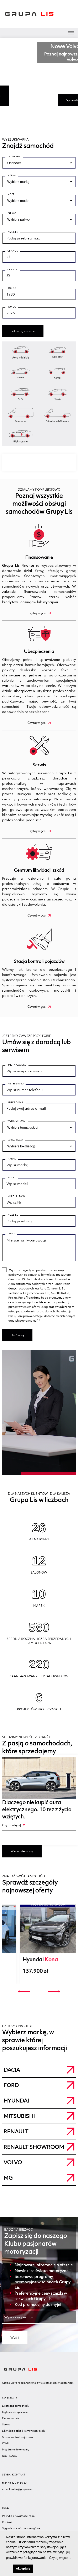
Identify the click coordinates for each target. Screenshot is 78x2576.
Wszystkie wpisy (21, 1855)
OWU (5, 2447)
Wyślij (14, 2342)
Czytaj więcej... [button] (60, 2558)
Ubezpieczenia (39, 651)
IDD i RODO (9, 2460)
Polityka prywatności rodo (18, 2520)
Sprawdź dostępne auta (39, 96)
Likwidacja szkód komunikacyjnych (23, 2435)
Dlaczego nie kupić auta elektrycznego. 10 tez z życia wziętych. (37, 1813)
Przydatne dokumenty (15, 2453)
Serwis (39, 765)
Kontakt (7, 2526)
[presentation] (14, 112)
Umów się (17, 1339)
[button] (9, 2568)
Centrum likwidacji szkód (39, 870)
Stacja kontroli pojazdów (39, 961)
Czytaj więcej (39, 613)
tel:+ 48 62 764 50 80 (14, 2487)
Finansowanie (39, 557)
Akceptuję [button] (23, 2568)
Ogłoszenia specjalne (15, 2416)
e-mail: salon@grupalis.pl (17, 2493)
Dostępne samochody (15, 2410)
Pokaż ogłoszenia (22, 331)
